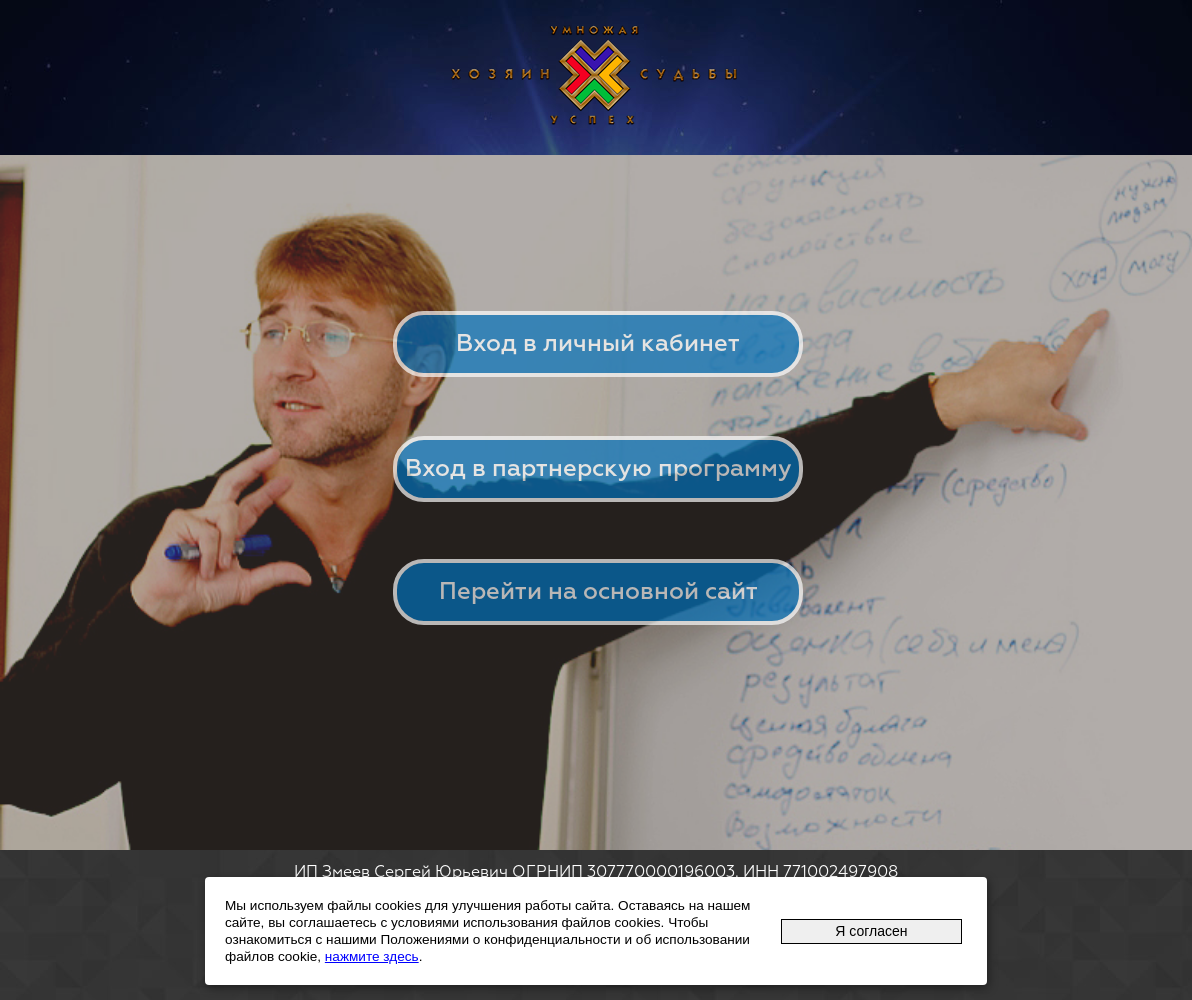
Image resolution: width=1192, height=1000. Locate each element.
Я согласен (871, 931)
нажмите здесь (372, 956)
